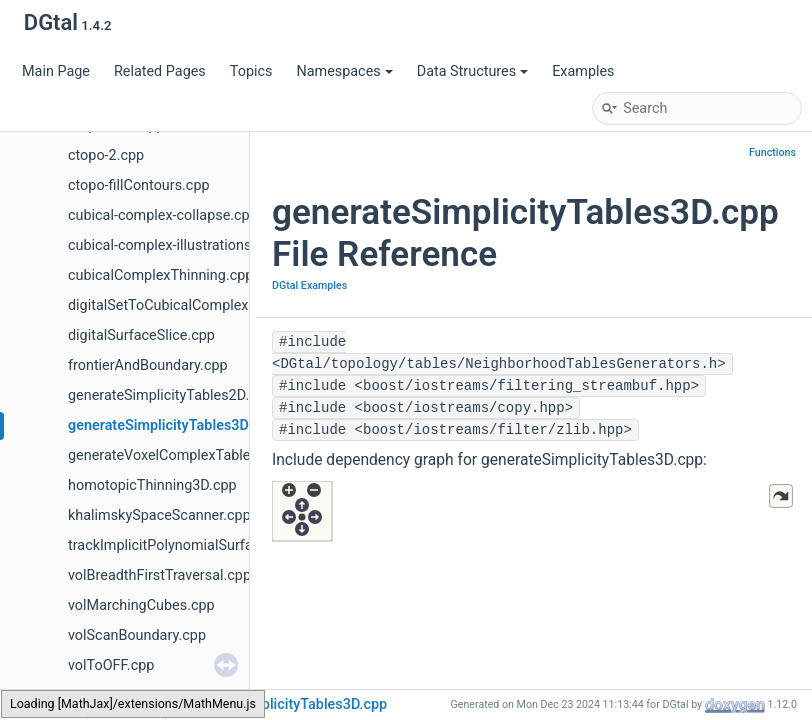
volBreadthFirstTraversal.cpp (159, 575)
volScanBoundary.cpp (137, 635)
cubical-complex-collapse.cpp (163, 215)
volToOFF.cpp (111, 665)
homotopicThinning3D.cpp (152, 485)
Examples (583, 71)
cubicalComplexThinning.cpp (160, 275)
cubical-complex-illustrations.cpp (173, 245)
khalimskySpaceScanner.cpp (159, 515)
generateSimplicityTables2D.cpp (170, 395)
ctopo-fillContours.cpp (139, 185)
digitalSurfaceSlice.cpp (141, 335)
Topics (251, 71)
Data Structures (472, 71)
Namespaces (344, 71)
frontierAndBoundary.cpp (148, 365)
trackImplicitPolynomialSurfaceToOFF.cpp (202, 545)
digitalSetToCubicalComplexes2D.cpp (188, 305)
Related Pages (160, 71)
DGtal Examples (309, 285)
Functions (772, 152)
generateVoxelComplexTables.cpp (176, 455)
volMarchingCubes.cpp (141, 605)
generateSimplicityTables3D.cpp (172, 425)
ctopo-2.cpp (106, 155)
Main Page (56, 71)
